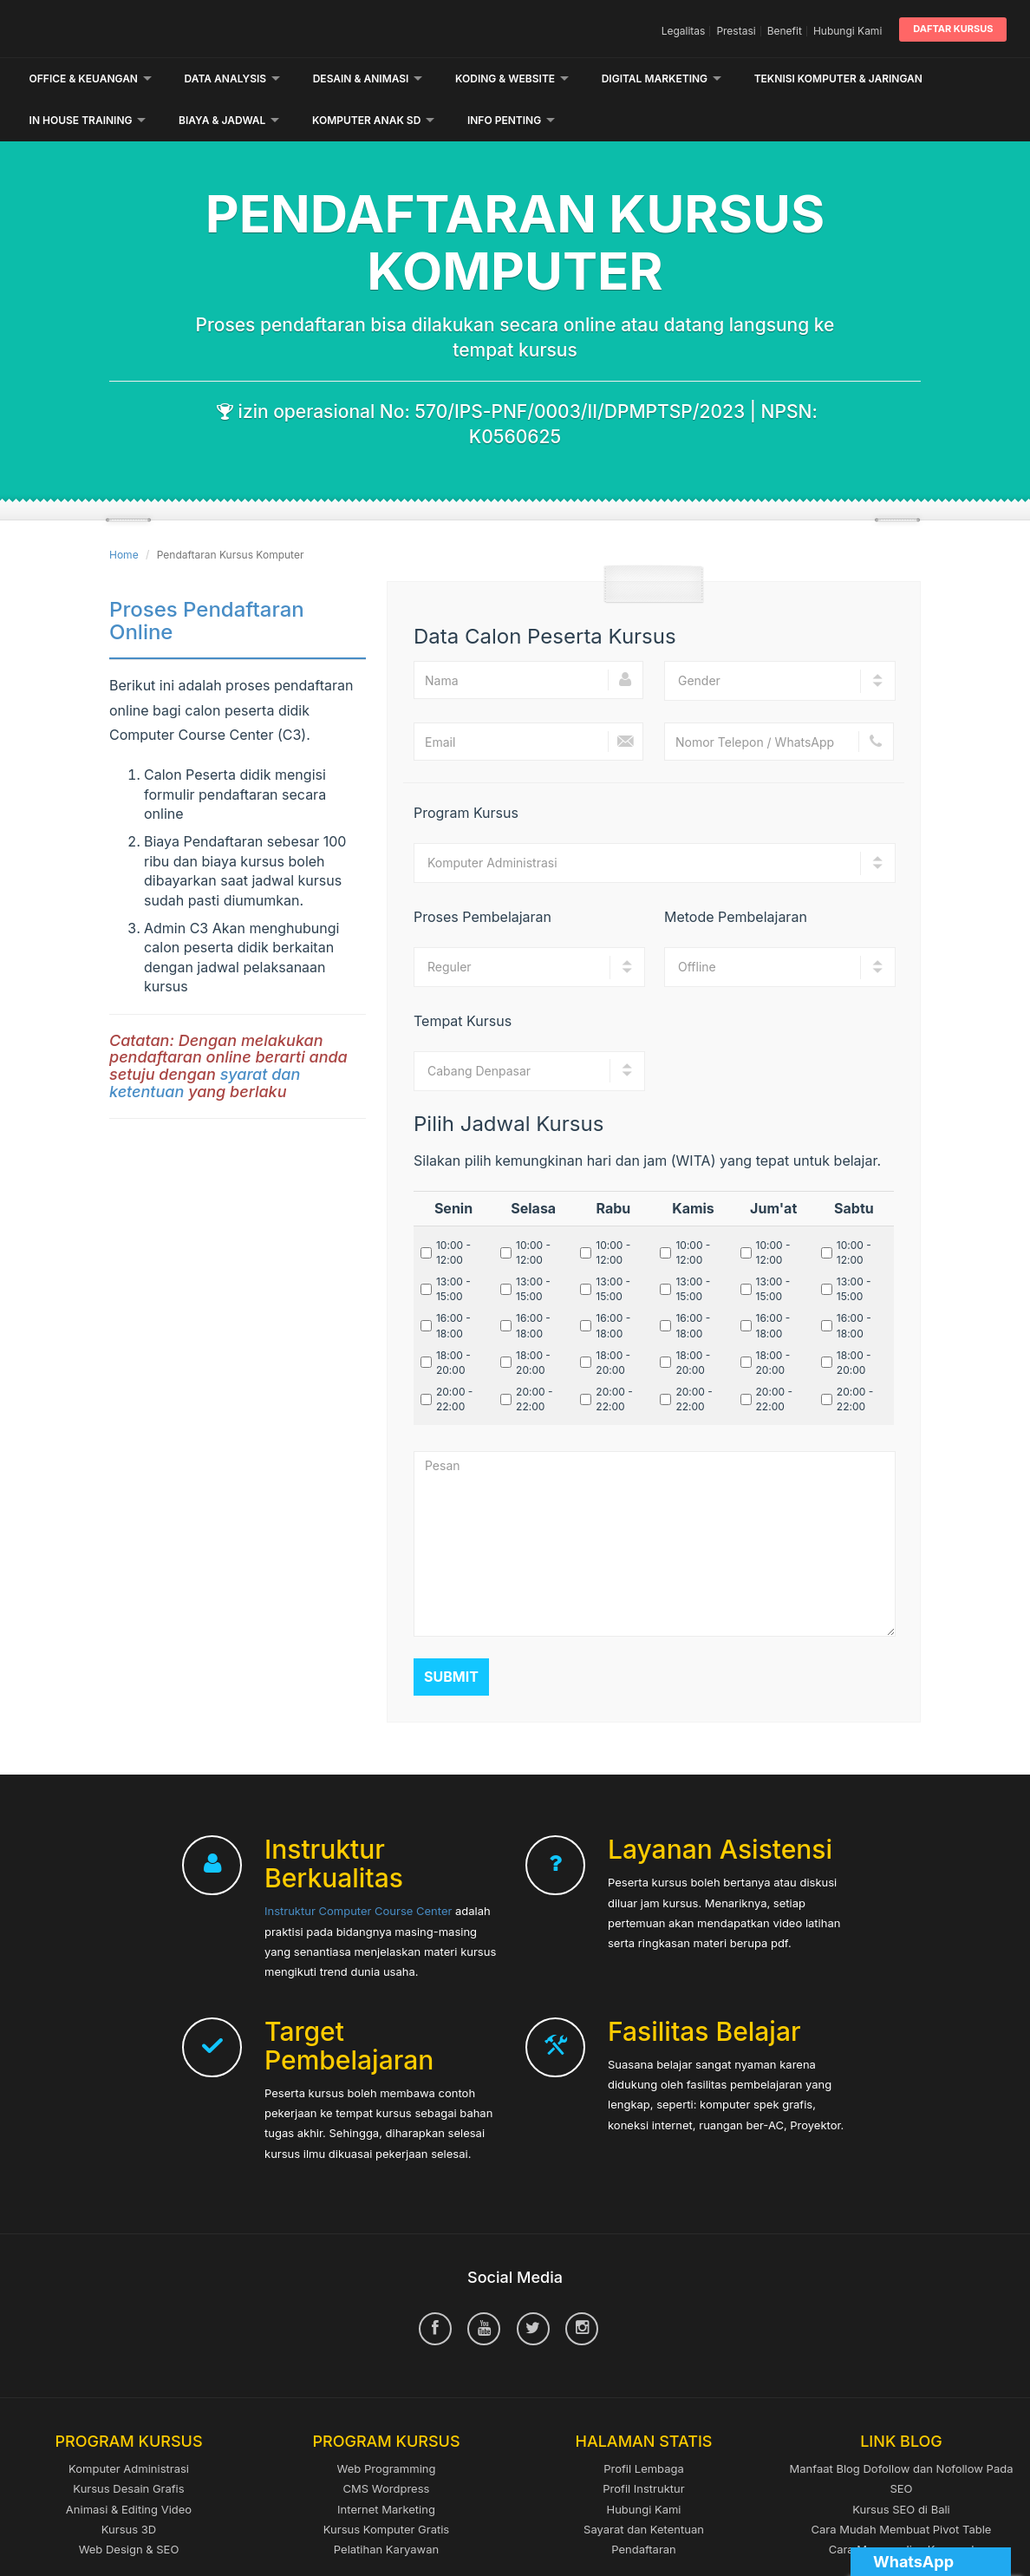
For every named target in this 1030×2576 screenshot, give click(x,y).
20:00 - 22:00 (454, 1357)
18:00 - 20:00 (453, 1321)
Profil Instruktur (643, 2447)
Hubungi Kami (847, 30)
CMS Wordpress (386, 2447)
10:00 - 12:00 (453, 1211)
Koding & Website (512, 78)
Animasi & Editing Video (129, 2468)
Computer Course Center (177, 28)
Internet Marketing (386, 2468)
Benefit (784, 30)
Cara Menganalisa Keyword (902, 2507)
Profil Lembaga (643, 2427)
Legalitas (684, 30)
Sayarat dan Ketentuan (643, 2487)
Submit (451, 1635)
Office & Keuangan (90, 78)
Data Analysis (233, 78)
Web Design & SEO (129, 2507)
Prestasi (735, 30)
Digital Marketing (661, 78)
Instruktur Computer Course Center (358, 1869)
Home (124, 513)
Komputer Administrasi (128, 2427)
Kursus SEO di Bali (901, 2468)
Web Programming (386, 2427)
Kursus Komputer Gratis (386, 2487)
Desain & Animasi (368, 78)
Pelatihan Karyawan (386, 2507)
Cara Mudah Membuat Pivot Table (902, 2487)
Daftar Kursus (953, 29)
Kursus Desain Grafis (128, 2447)
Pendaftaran (643, 2507)
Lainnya (784, 78)
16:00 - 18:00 (453, 1284)
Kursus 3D (128, 2487)
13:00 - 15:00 (453, 1247)
